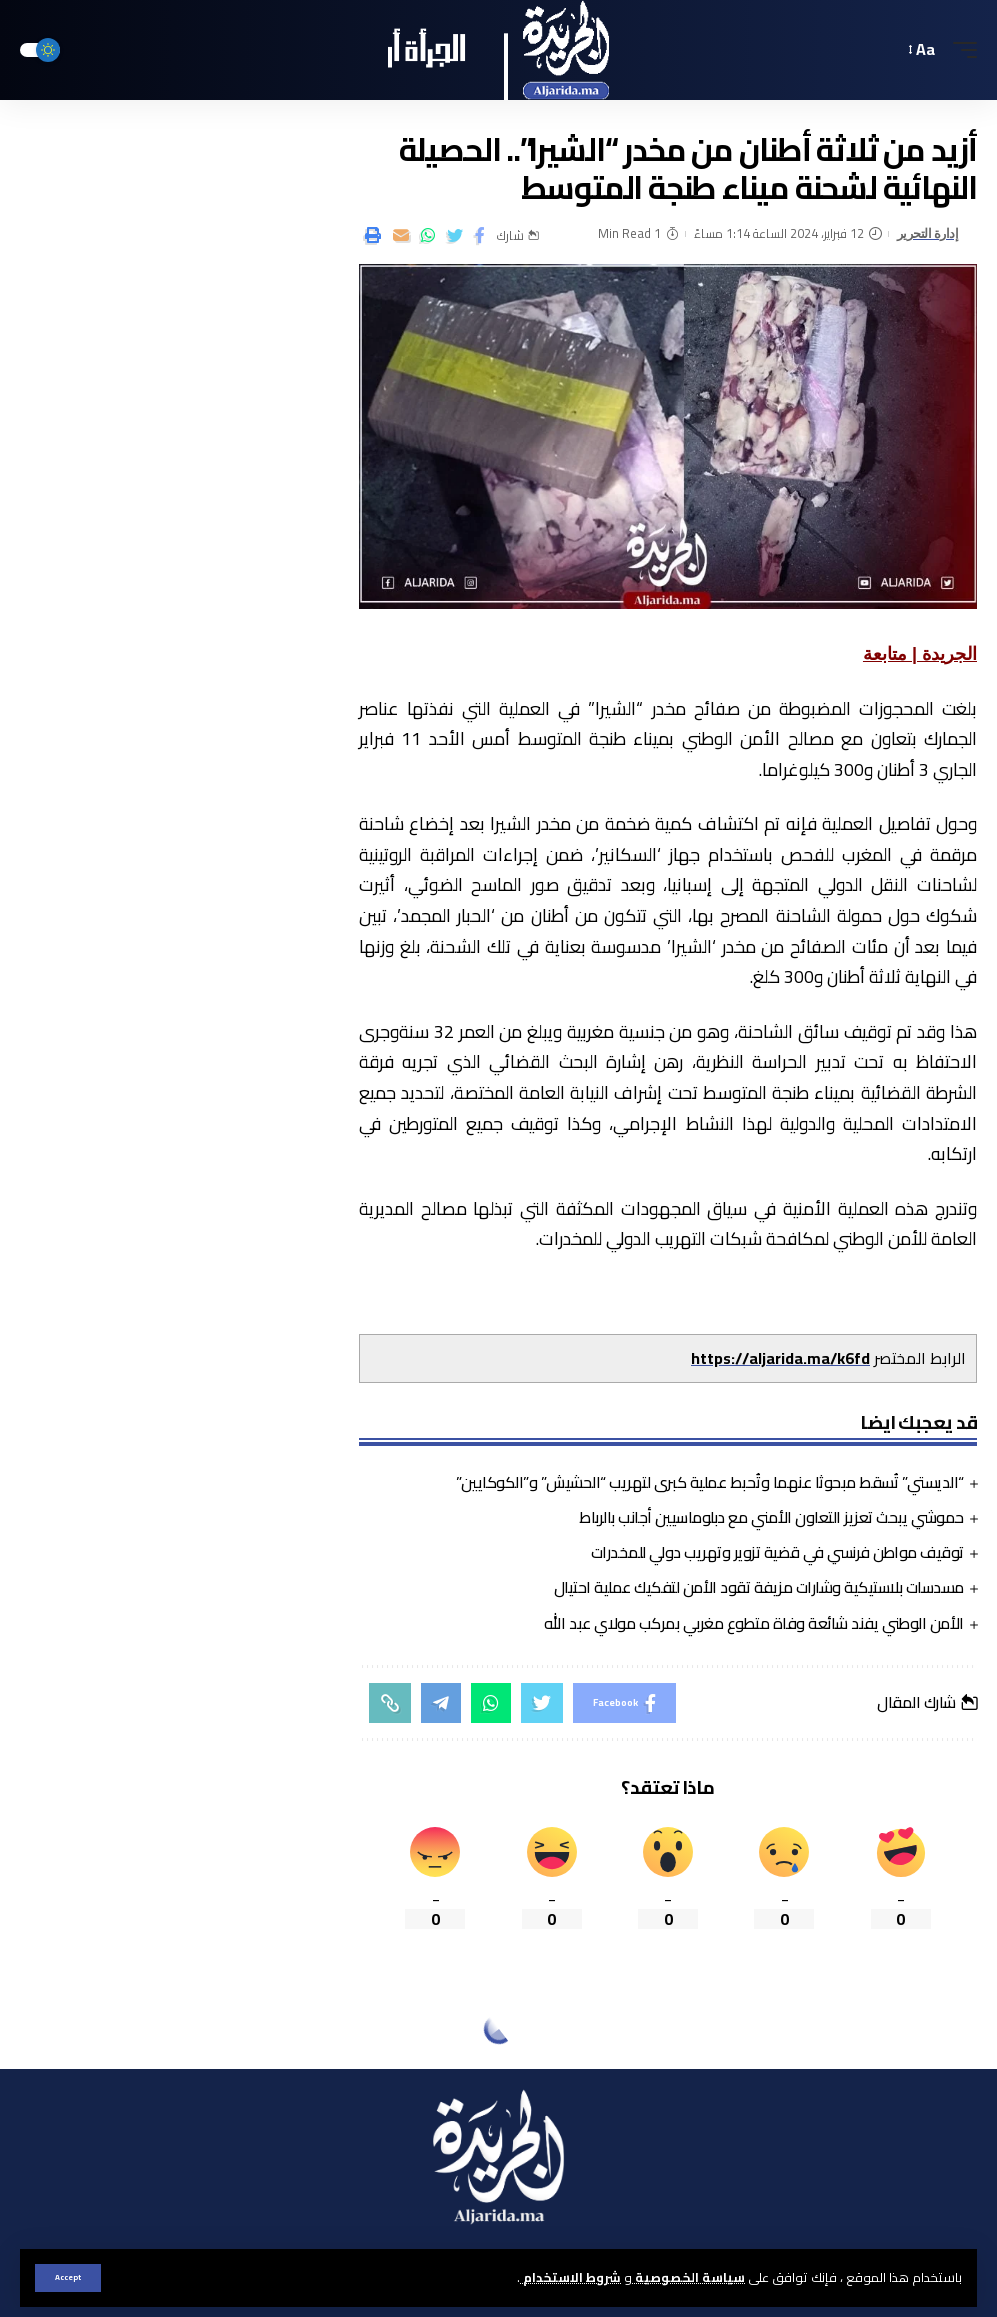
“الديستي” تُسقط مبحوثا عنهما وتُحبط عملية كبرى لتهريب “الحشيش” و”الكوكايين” (710, 1482)
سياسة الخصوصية (688, 2277)
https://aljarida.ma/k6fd (780, 1358)
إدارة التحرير (928, 233)
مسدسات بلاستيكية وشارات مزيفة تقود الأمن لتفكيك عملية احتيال (759, 1587)
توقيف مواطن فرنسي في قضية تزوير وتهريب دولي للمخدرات (777, 1552)
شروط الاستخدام (570, 2277)
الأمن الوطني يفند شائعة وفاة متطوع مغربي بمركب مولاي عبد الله (754, 1623)
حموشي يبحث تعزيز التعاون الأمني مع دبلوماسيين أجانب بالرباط (771, 1517)
